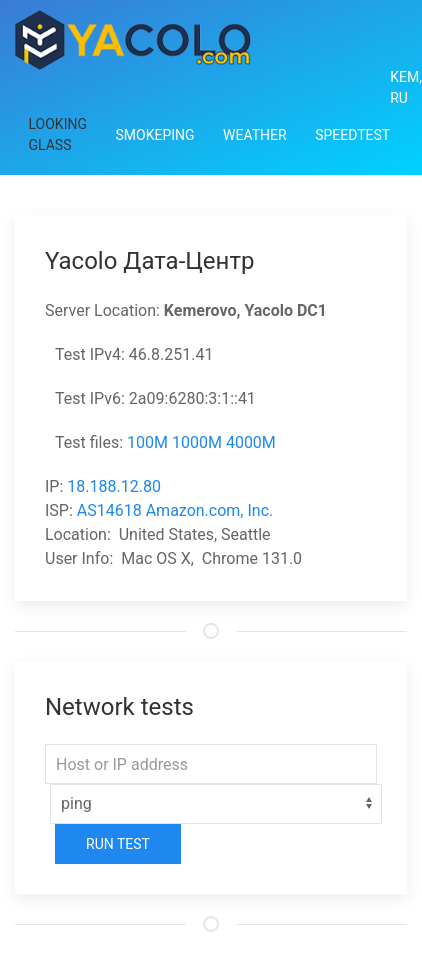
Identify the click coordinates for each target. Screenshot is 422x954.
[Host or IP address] (211, 764)
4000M (251, 442)
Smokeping (154, 135)
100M (147, 442)
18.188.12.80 (114, 486)
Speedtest (352, 135)
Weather (255, 135)
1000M (197, 442)
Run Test (118, 844)
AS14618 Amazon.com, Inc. (175, 510)
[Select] (216, 804)
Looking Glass (58, 134)
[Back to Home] (133, 40)
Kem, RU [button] (406, 87)
